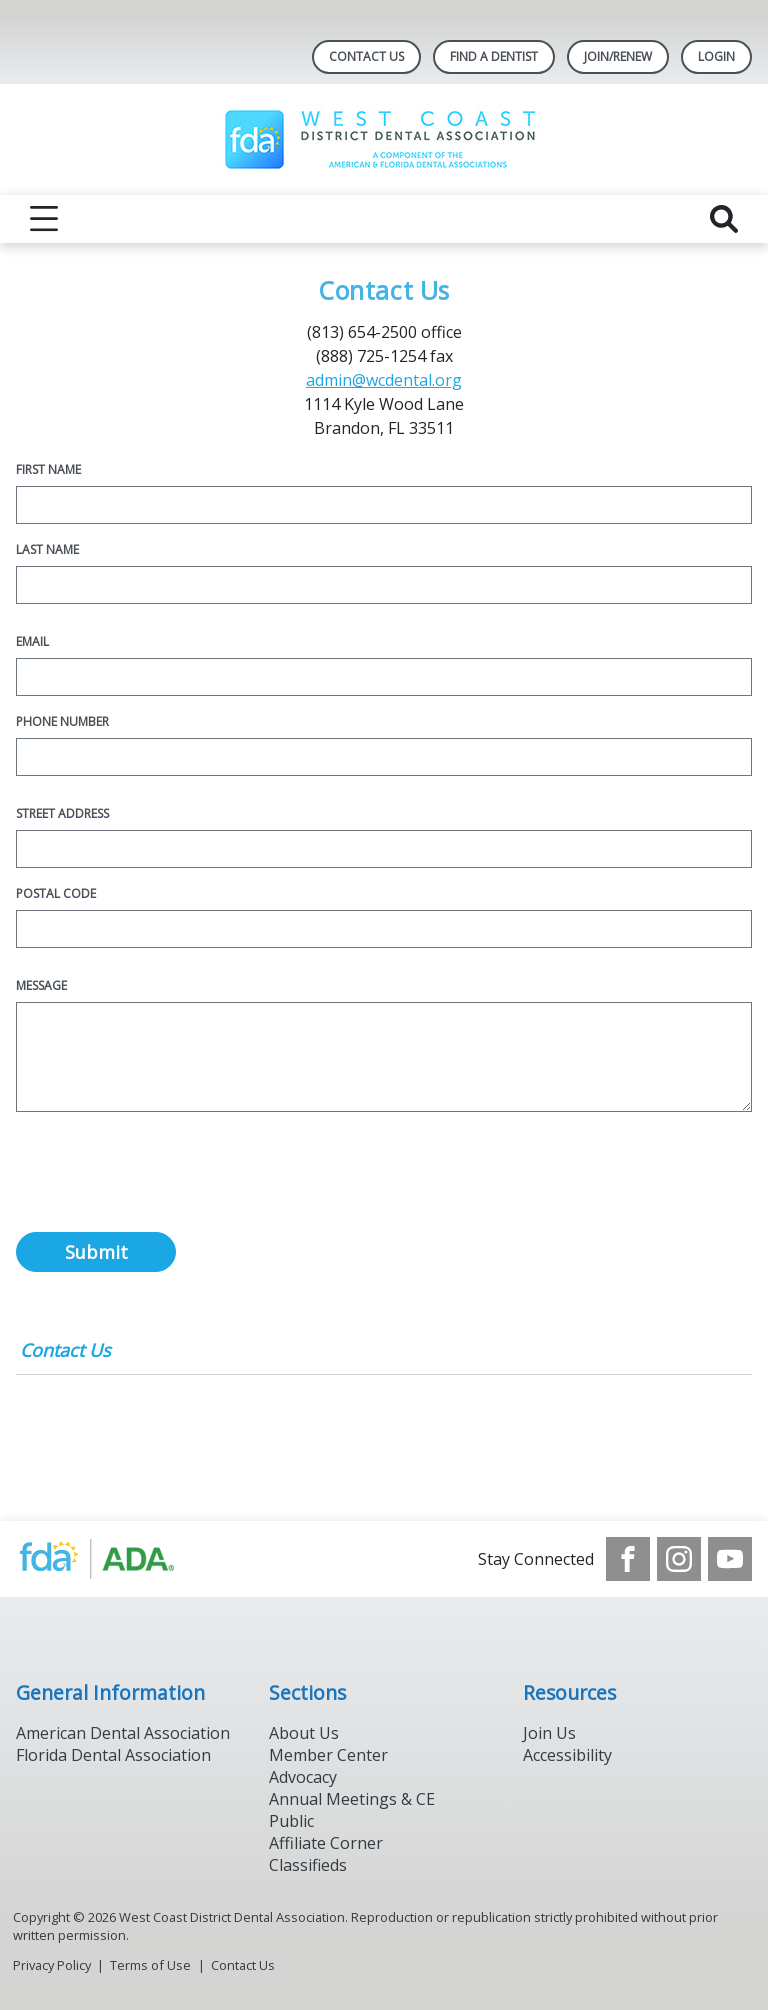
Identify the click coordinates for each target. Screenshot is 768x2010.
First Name (48, 469)
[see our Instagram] (679, 1559)
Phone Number (62, 721)
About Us (304, 1733)
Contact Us (366, 56)
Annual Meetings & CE (352, 1799)
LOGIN (716, 56)
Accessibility (567, 1755)
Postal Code (56, 893)
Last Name (47, 549)
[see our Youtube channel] (730, 1559)
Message (41, 985)
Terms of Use (150, 1965)
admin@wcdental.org (384, 380)
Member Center (328, 1755)
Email (32, 641)
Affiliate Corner (326, 1843)
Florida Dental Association (113, 1755)
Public (291, 1821)
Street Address (62, 813)
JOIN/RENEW (618, 56)
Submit (96, 1252)
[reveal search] (724, 219)
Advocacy (303, 1777)
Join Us (549, 1733)
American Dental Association (123, 1733)
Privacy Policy (52, 1965)
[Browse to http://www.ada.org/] (117, 1559)
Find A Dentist (494, 56)
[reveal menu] (44, 219)
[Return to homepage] (384, 139)
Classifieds (308, 1865)
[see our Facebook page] (628, 1559)
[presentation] (168, 1183)
